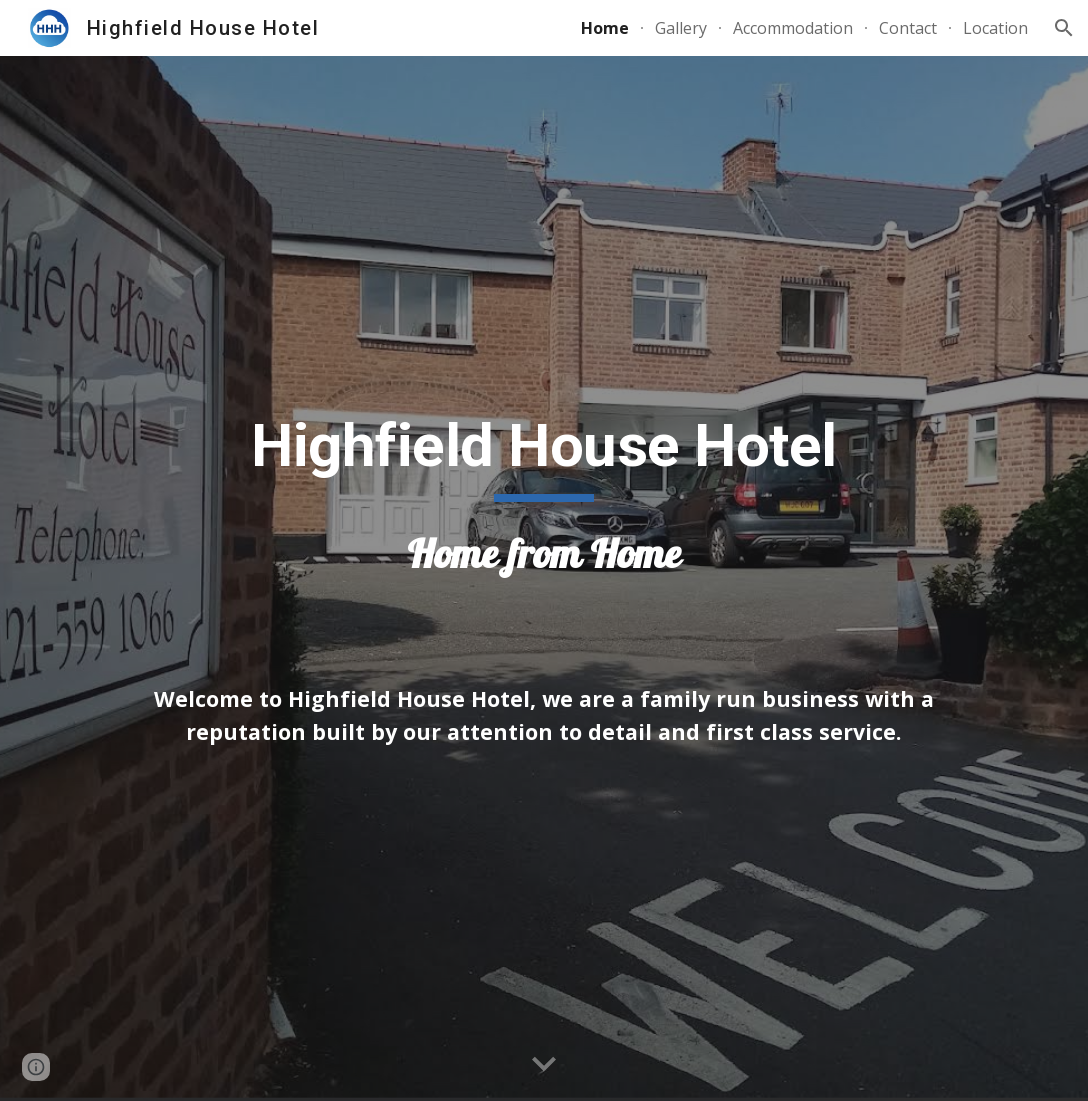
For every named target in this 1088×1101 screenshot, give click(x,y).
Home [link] (605, 28)
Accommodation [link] (793, 28)
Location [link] (995, 28)
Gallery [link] (681, 28)
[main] (544, 505)
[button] (1064, 28)
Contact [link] (908, 28)
